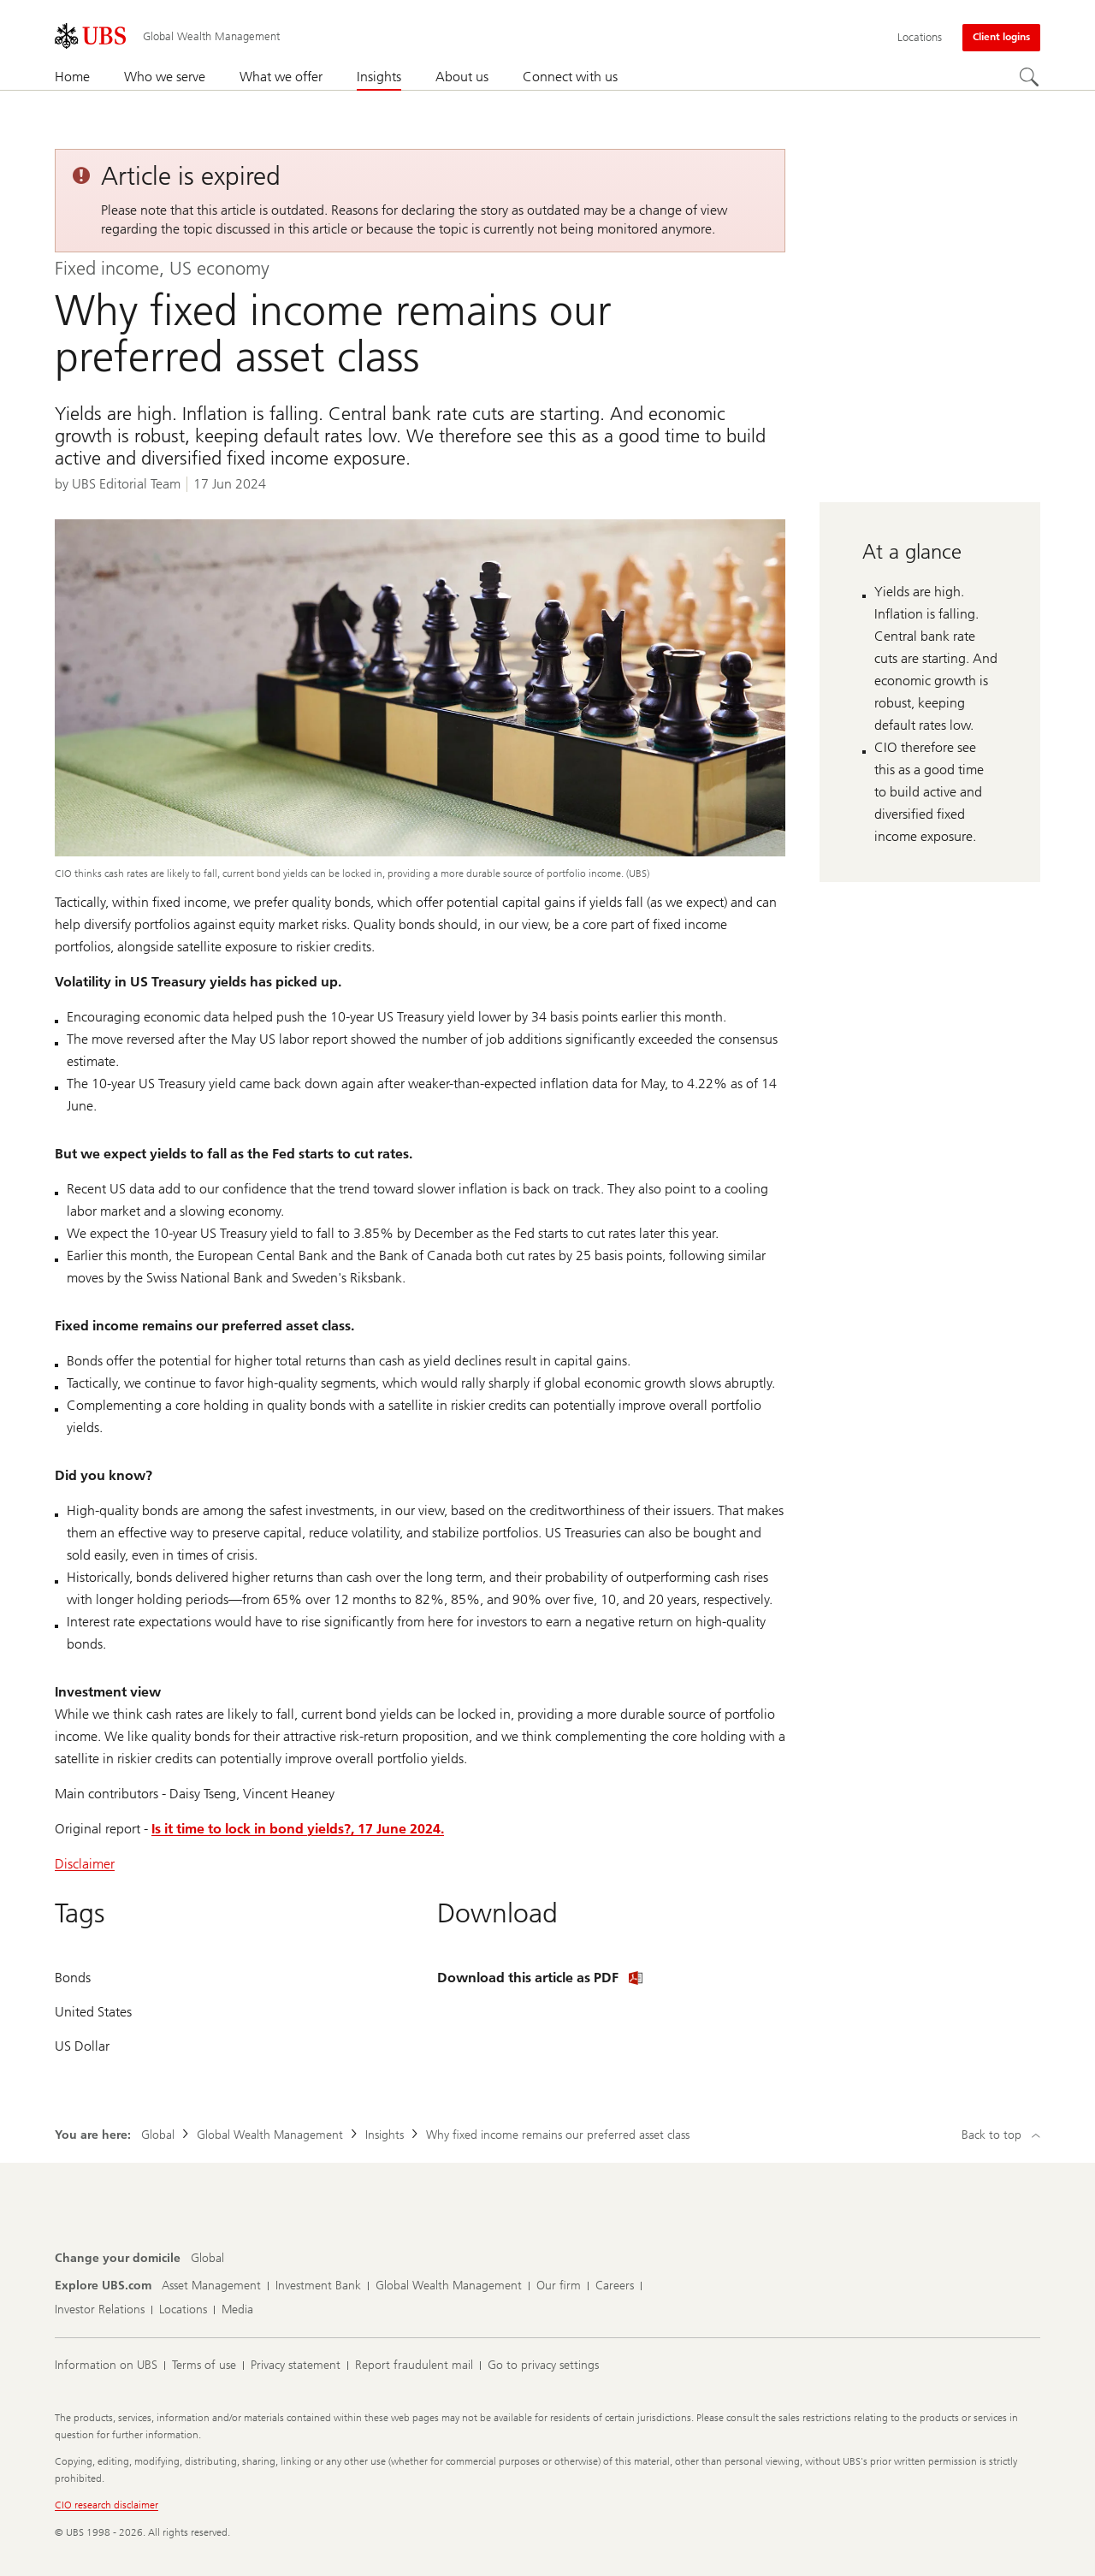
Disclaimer (85, 1864)
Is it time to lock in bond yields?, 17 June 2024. (297, 1829)
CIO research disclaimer (106, 2505)
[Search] (1030, 78)
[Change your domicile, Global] (207, 2258)
